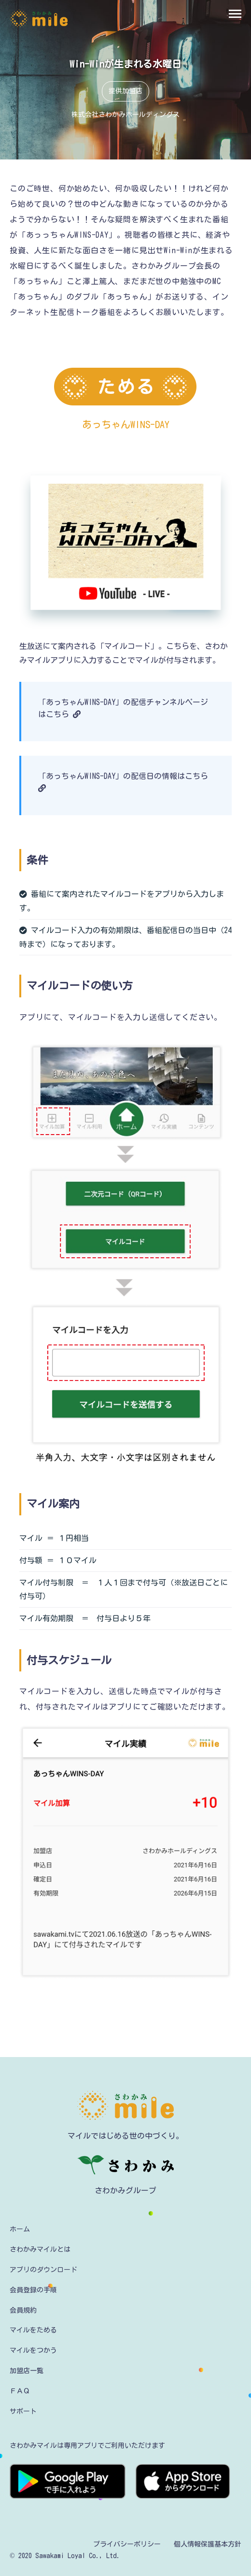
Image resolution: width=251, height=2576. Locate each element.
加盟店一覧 (26, 2370)
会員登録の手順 (33, 2290)
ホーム (20, 2229)
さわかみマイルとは (40, 2249)
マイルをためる (33, 2330)
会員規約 (23, 2310)
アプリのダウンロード (43, 2269)
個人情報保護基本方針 (207, 2544)
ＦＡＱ (20, 2391)
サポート (23, 2411)
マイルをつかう (33, 2350)
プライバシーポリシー (127, 2544)
